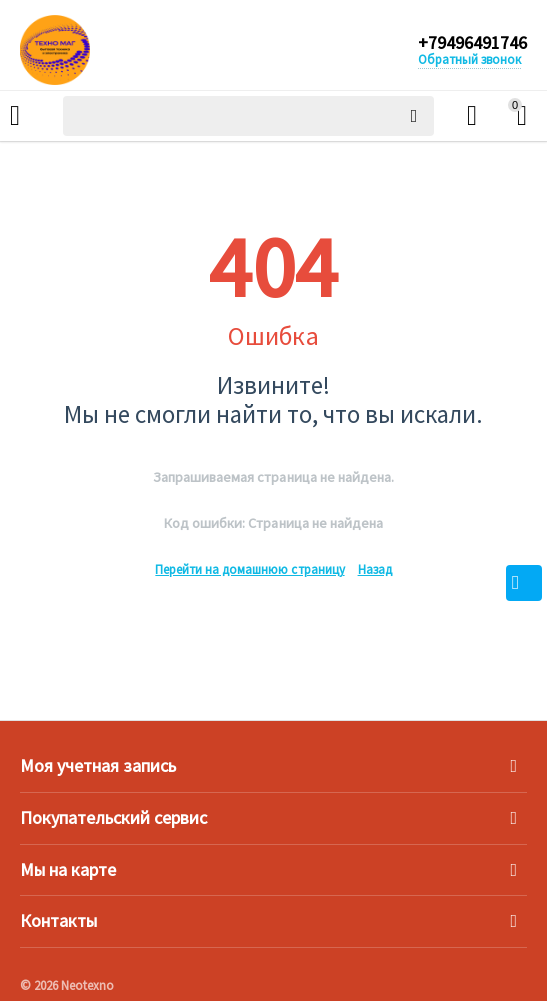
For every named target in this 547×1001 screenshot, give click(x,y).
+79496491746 (472, 43)
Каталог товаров (15, 116)
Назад (375, 569)
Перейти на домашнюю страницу (249, 569)
